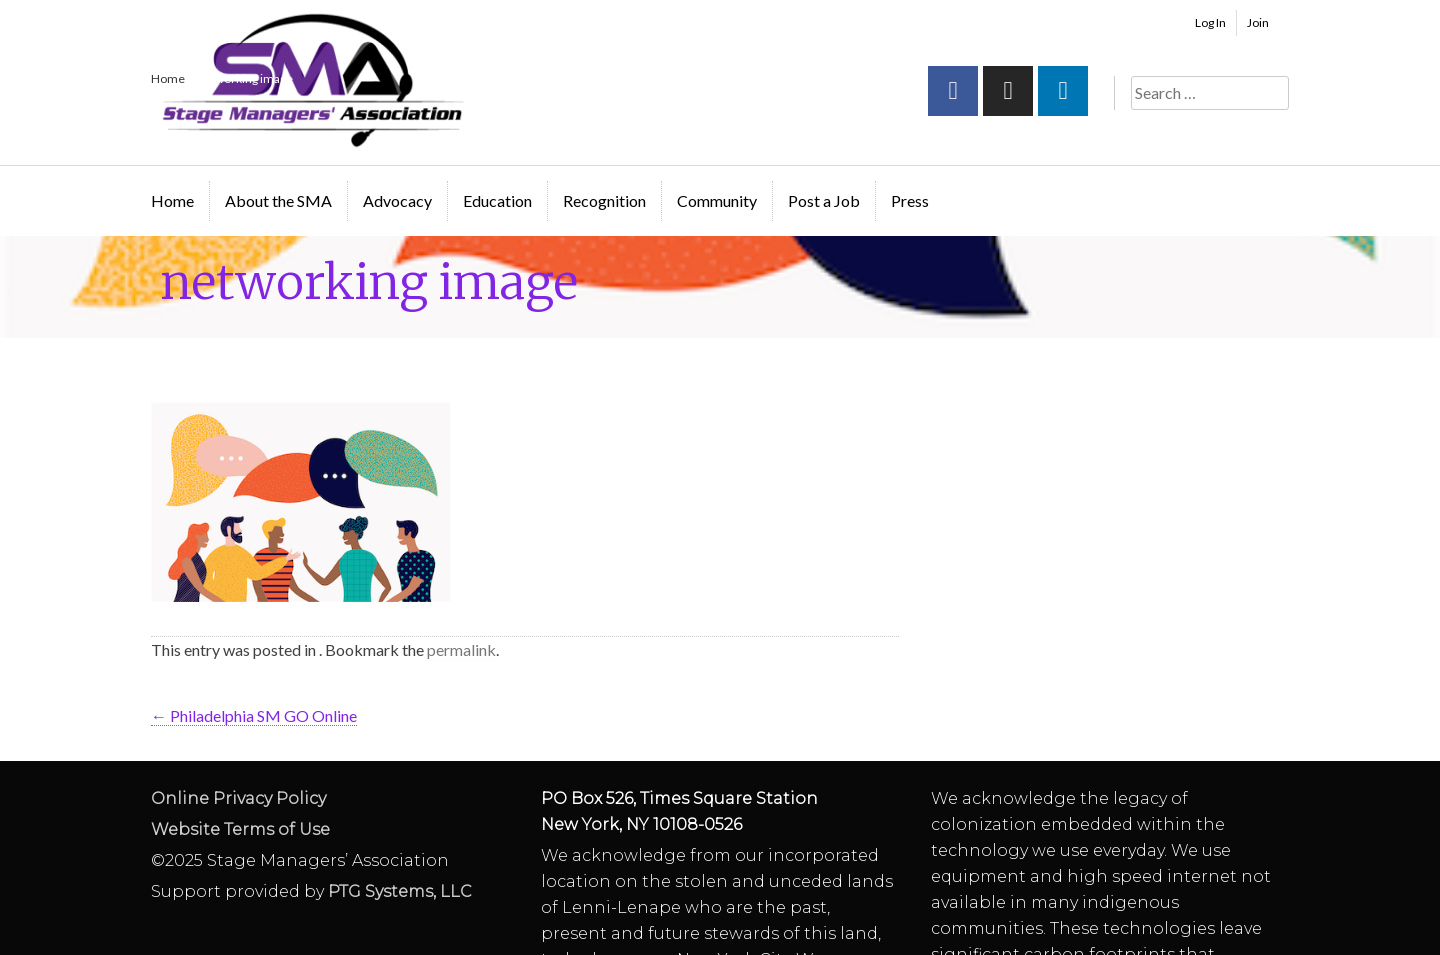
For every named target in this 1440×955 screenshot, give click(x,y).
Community (717, 200)
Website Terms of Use (240, 829)
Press (910, 200)
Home (172, 200)
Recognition (604, 200)
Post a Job (824, 200)
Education (497, 200)
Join (1258, 22)
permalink (461, 649)
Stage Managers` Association (311, 80)
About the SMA (278, 200)
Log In (1210, 22)
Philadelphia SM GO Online (254, 715)
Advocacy (397, 200)
